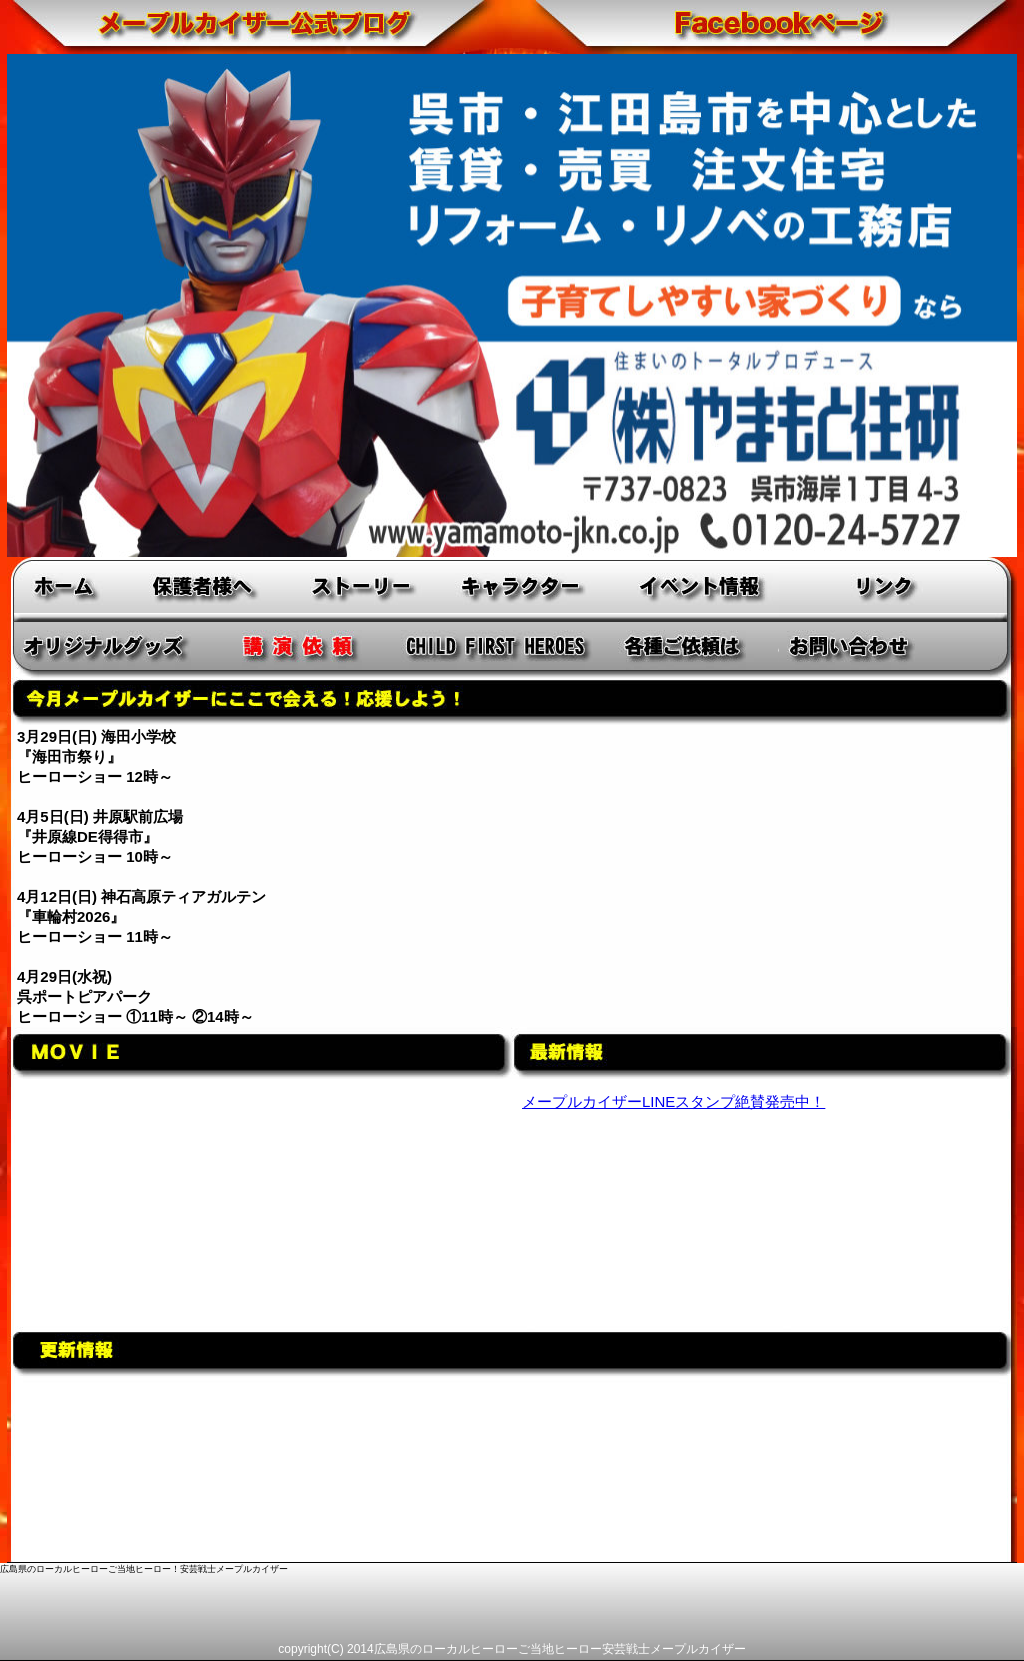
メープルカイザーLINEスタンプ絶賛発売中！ (673, 1101)
